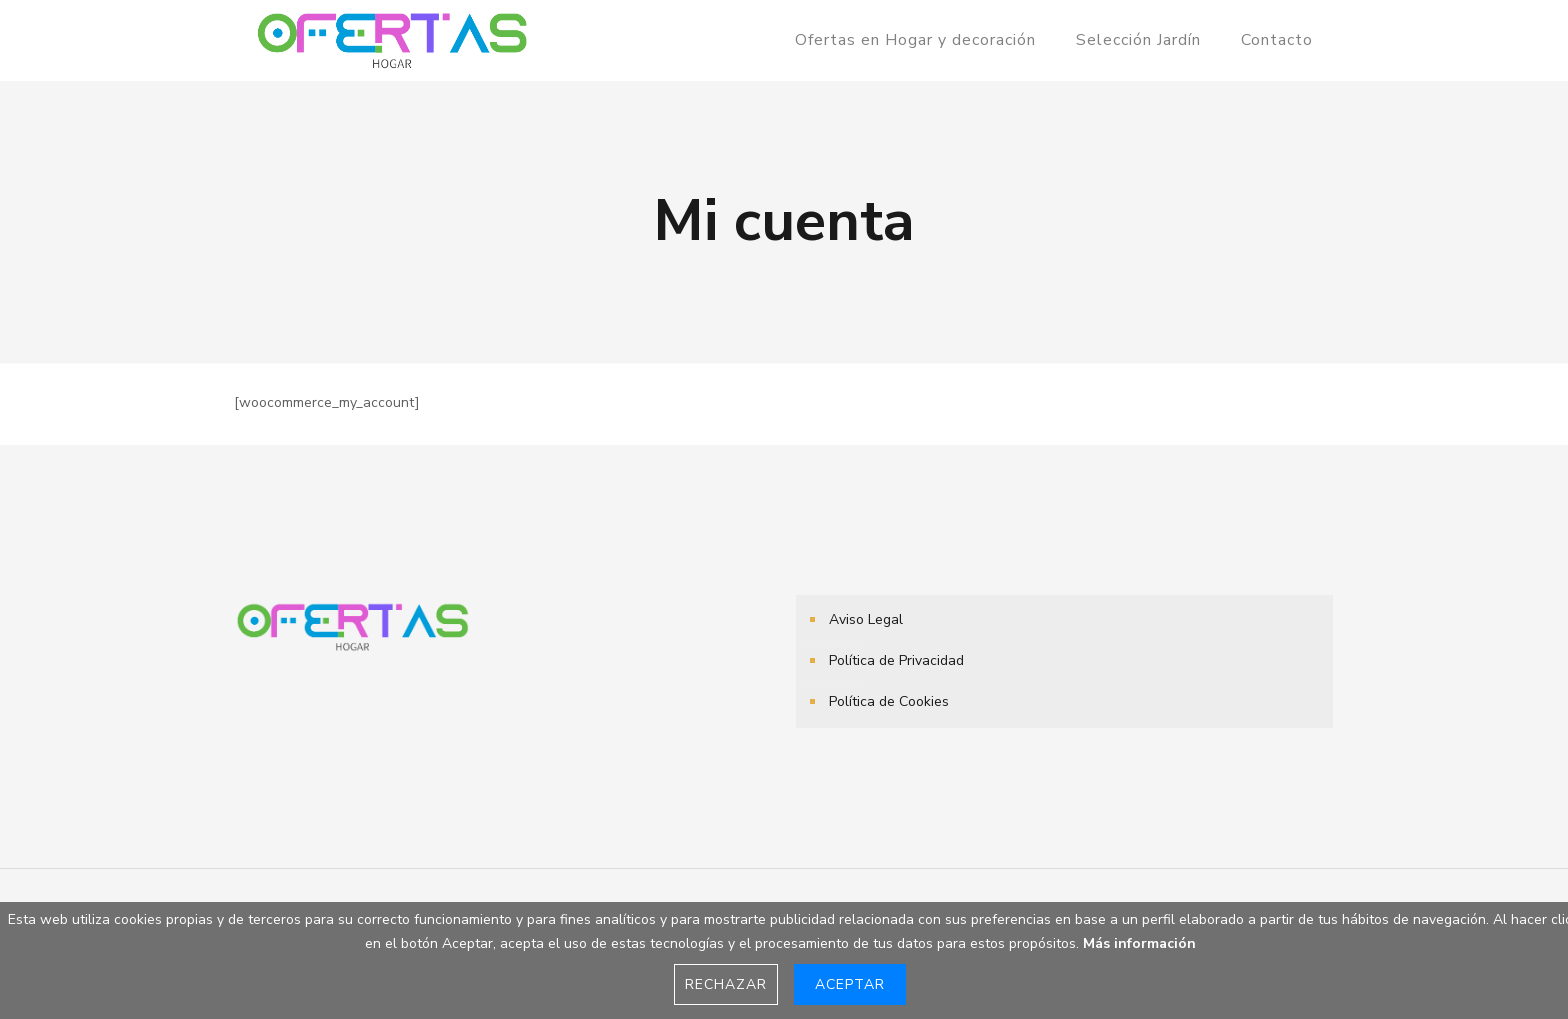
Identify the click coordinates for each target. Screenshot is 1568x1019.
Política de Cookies (889, 701)
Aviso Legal (866, 619)
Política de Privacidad (896, 660)
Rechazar (726, 984)
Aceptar (850, 984)
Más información (1139, 943)
